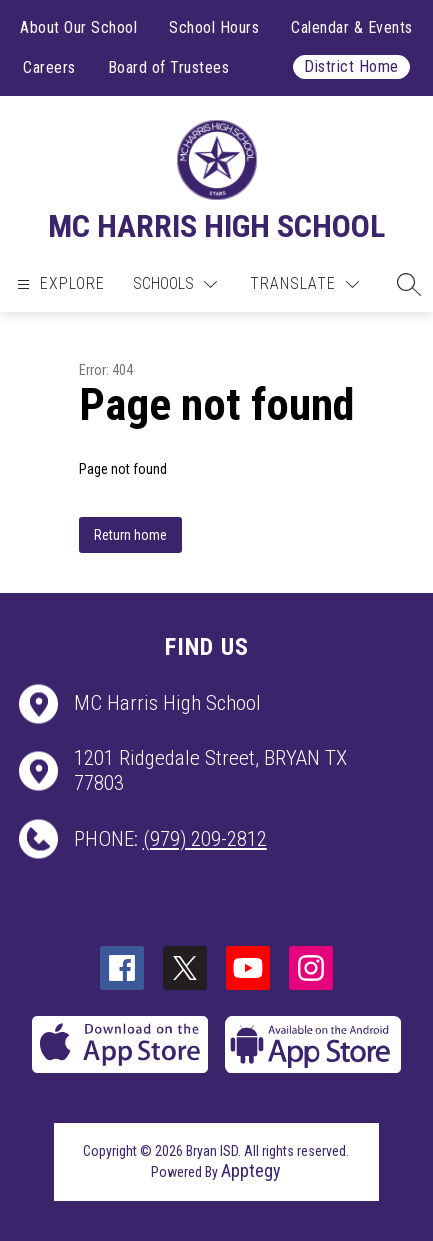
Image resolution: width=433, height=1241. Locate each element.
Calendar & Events (352, 27)
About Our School (78, 27)
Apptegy (251, 1170)
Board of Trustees (169, 67)
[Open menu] (58, 284)
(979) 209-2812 (205, 839)
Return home (130, 535)
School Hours (214, 27)
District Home (351, 66)
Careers (49, 67)
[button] (404, 284)
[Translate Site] (304, 284)
